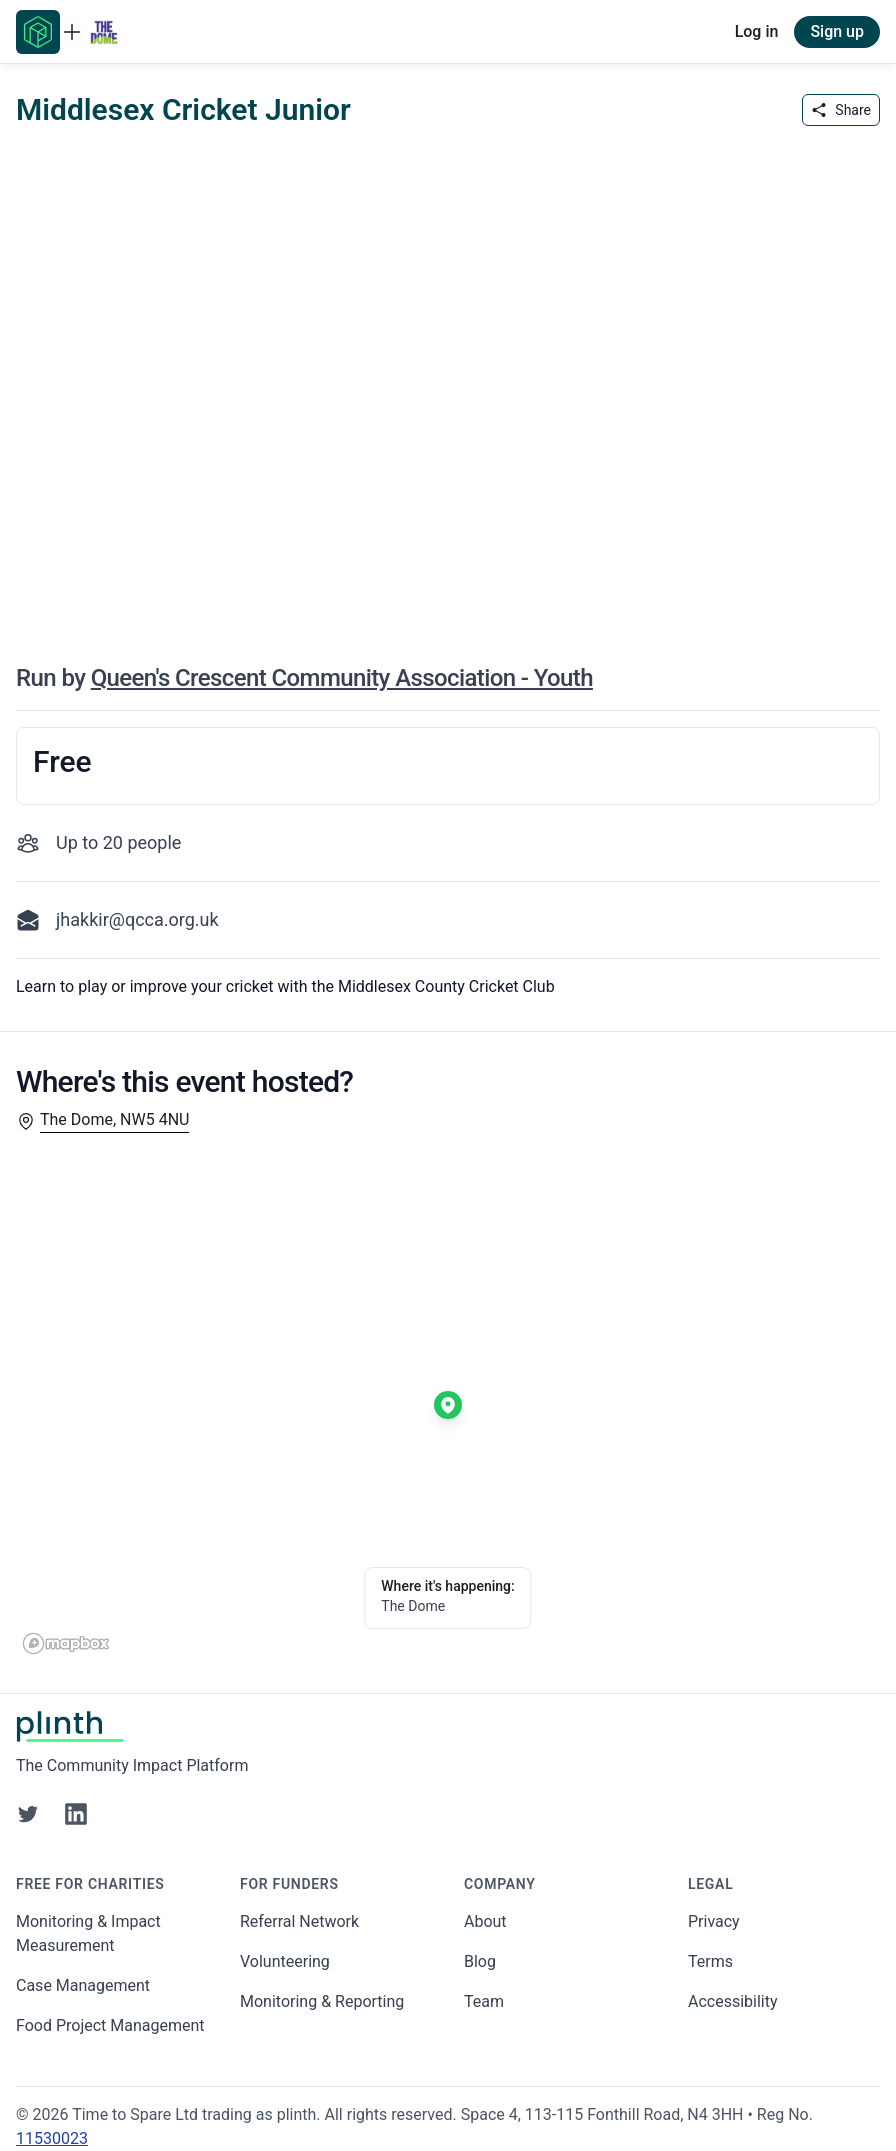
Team (484, 2001)
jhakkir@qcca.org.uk (137, 919)
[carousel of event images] (448, 384)
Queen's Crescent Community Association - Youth (342, 678)
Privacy (714, 1921)
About (485, 1921)
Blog (480, 1961)
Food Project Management (110, 2025)
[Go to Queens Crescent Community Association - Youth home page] (104, 32)
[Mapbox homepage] (66, 1643)
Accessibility (733, 2001)
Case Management (83, 1985)
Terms (710, 1961)
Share (841, 110)
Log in (757, 31)
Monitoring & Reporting (322, 2001)
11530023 (52, 2138)
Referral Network (299, 1921)
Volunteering (285, 1961)
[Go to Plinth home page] (38, 32)
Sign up (837, 31)
